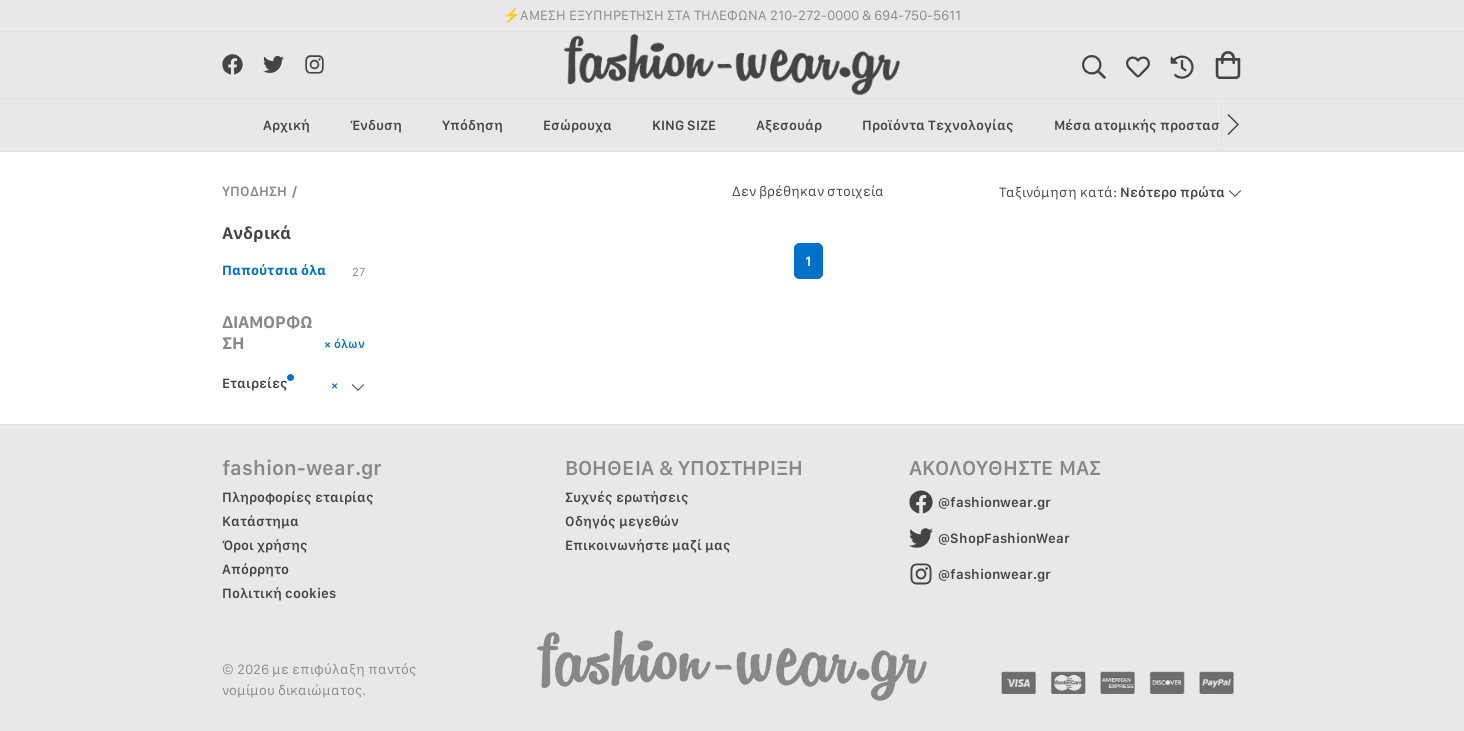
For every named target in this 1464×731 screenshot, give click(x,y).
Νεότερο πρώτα (1120, 192)
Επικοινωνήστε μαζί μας (648, 545)
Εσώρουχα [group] (577, 125)
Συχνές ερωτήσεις (627, 497)
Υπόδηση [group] (472, 125)
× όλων (344, 343)
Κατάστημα (260, 521)
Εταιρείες (258, 382)
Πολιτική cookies (279, 593)
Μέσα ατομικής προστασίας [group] (1148, 125)
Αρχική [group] (286, 125)
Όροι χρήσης (265, 545)
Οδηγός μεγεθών (622, 521)
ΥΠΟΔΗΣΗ (254, 191)
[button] (1231, 125)
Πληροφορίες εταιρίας (298, 497)
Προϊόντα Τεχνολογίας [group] (938, 125)
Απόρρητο (255, 569)
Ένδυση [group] (376, 125)
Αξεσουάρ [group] (789, 125)
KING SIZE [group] (684, 125)
